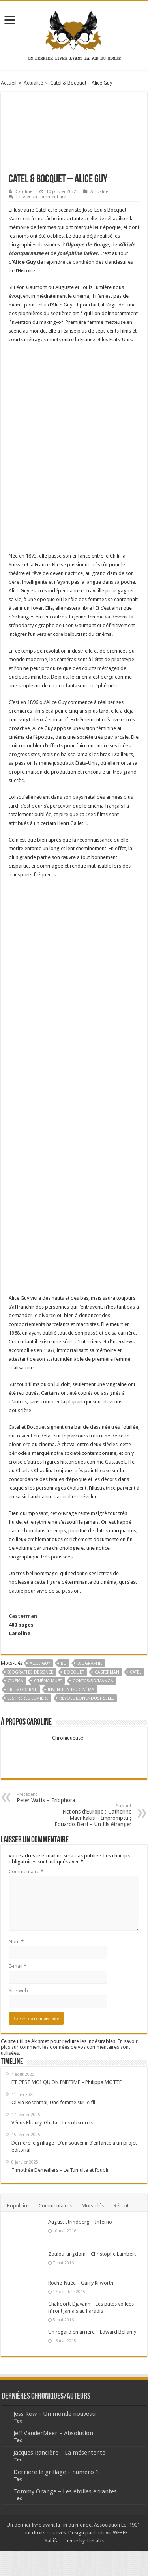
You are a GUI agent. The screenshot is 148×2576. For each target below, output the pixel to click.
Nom (16, 1941)
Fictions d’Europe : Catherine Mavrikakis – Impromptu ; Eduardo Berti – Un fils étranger (91, 1815)
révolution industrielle (86, 1698)
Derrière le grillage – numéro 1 (56, 2472)
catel (135, 1672)
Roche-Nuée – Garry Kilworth (80, 2283)
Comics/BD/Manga (93, 1680)
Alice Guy (40, 1663)
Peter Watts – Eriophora (57, 1797)
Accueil (9, 83)
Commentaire (26, 1871)
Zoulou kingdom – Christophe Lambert (92, 2254)
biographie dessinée (30, 1672)
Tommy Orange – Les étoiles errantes (65, 2491)
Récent (121, 2206)
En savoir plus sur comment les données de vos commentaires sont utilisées (69, 2047)
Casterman (23, 1616)
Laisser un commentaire (41, 196)
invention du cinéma (71, 1689)
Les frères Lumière (28, 1698)
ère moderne (22, 1689)
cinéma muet (48, 1680)
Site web (18, 1990)
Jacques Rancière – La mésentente (59, 2452)
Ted (18, 2421)
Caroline (23, 191)
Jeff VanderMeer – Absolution (53, 2433)
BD (64, 1663)
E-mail (17, 1966)
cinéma (15, 1680)
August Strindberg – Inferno (80, 2222)
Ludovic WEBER (111, 2533)
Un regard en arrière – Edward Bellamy (92, 2332)
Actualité (33, 83)
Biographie (90, 1663)
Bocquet (74, 1672)
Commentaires (55, 2206)
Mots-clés (93, 2206)
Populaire (18, 2206)
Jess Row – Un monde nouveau (54, 2413)
